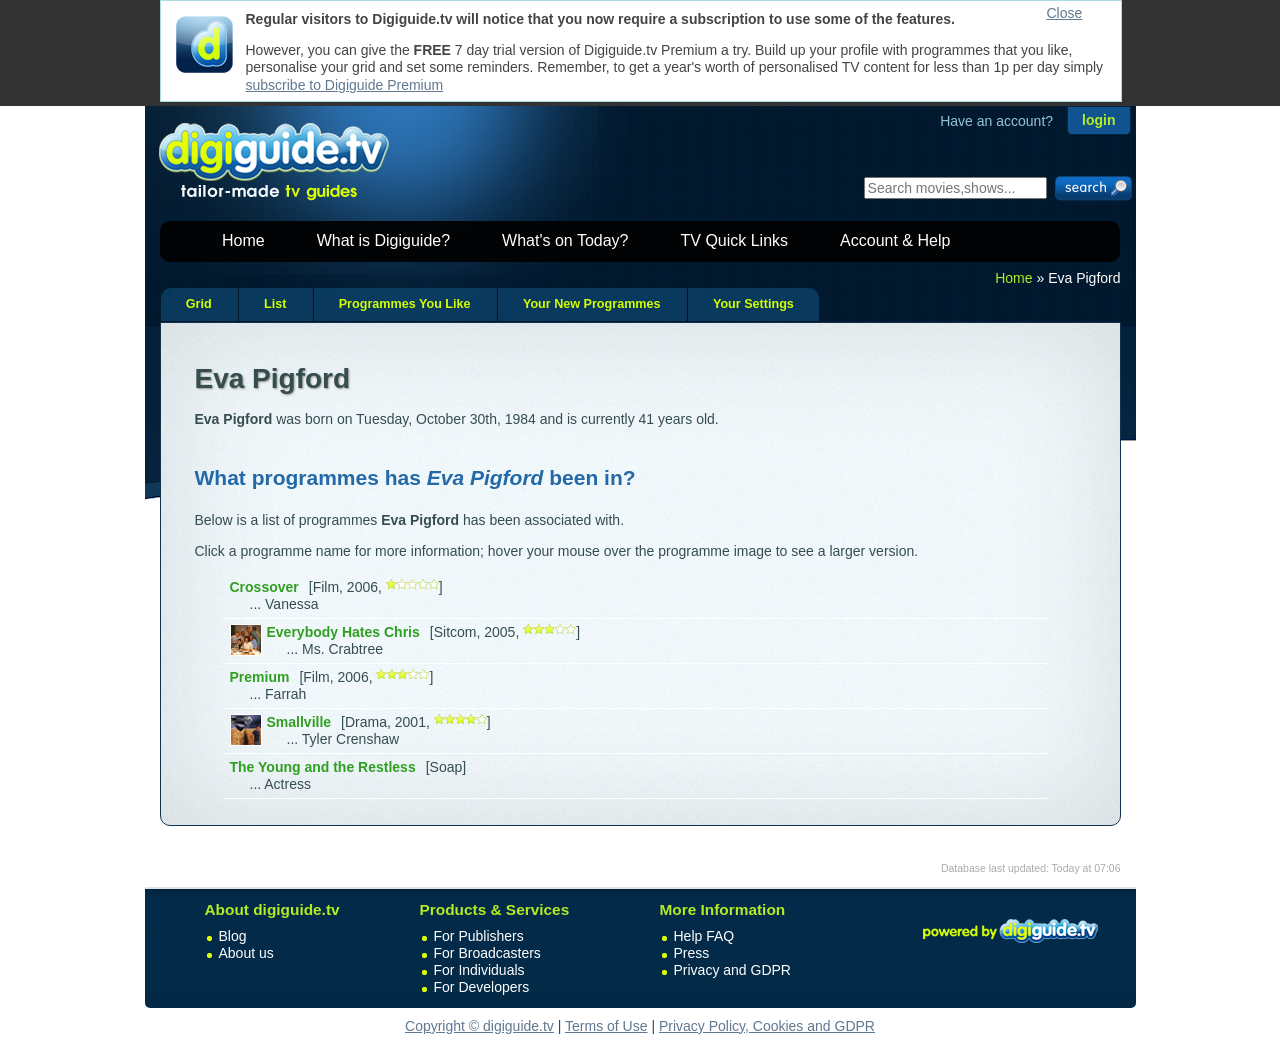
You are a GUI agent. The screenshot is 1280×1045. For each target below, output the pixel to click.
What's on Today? (565, 240)
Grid (199, 304)
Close (1065, 13)
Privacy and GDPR (732, 970)
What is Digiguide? (383, 240)
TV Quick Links (734, 240)
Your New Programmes (592, 304)
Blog (233, 936)
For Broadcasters (487, 953)
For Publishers (479, 936)
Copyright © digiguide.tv (479, 1026)
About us (246, 953)
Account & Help (895, 240)
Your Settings (753, 304)
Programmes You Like (405, 304)
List (275, 304)
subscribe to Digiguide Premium (345, 85)
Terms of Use (606, 1026)
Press (692, 953)
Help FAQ (704, 936)
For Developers (482, 987)
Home (243, 240)
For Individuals (479, 970)
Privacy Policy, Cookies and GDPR (767, 1026)
